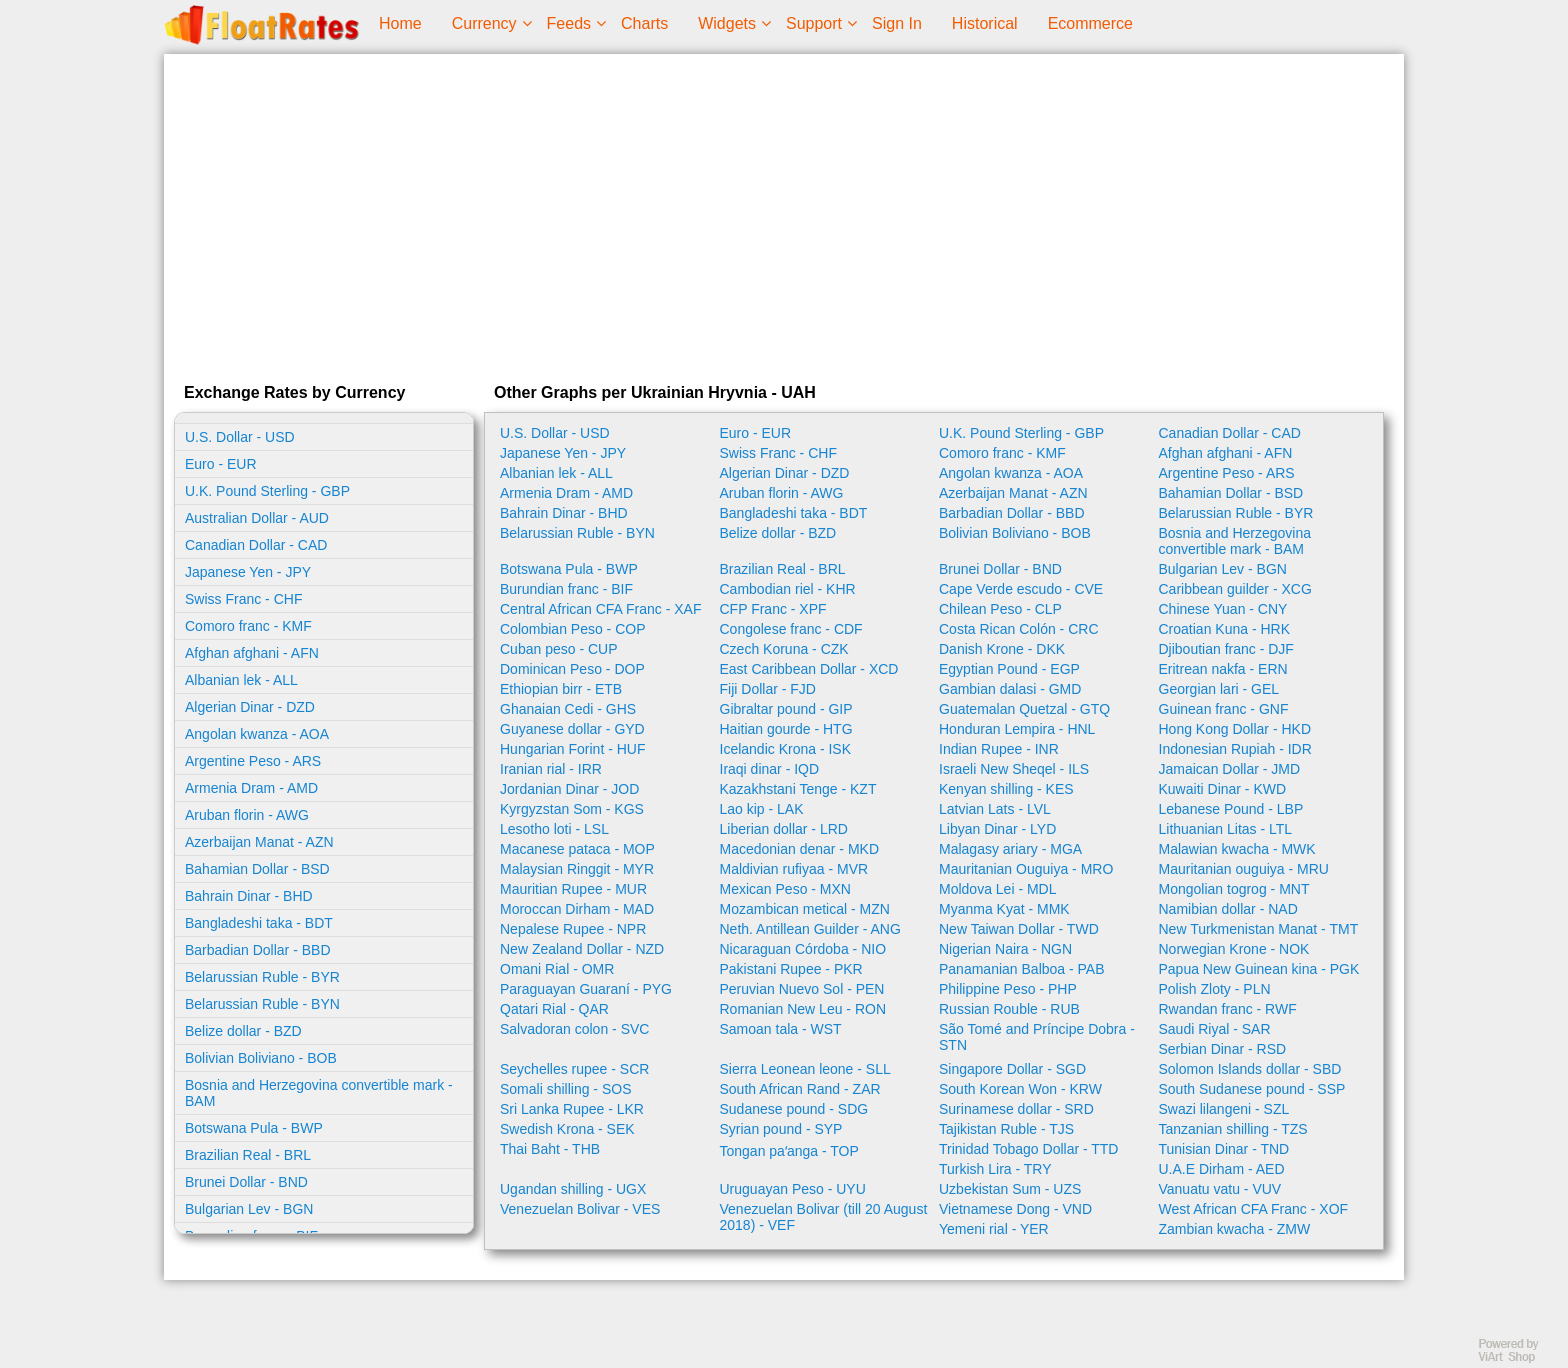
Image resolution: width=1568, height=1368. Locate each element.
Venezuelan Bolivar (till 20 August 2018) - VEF (824, 1217)
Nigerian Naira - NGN (1005, 949)
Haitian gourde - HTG (786, 729)
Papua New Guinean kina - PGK (1259, 969)
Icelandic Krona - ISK (786, 749)
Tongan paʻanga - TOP (789, 1151)
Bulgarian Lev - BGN (249, 1209)
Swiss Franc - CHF (243, 599)
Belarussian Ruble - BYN (262, 1004)
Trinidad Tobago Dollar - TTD (1028, 1149)
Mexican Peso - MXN (785, 889)
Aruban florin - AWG (247, 815)
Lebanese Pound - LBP (1231, 809)
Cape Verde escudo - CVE (1021, 589)
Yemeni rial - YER (994, 1229)
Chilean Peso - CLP (1000, 609)
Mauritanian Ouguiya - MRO (1026, 869)
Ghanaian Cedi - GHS (568, 709)
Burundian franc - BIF (566, 589)
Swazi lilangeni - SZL (1224, 1109)
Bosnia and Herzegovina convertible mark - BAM (319, 1093)
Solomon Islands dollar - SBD (1250, 1069)
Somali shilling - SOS (566, 1089)
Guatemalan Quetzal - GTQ (1024, 709)
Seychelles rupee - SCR (574, 1069)
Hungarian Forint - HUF (573, 749)
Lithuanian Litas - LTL (1226, 829)
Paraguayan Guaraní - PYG (586, 989)
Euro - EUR (221, 464)
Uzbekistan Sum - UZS (1010, 1189)
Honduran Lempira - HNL (1017, 729)
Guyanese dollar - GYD (572, 729)
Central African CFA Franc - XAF (601, 609)
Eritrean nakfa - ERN (1223, 669)
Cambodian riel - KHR (788, 589)
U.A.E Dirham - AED (1222, 1169)
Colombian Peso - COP (573, 629)
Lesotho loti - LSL (554, 829)
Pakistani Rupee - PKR (791, 969)
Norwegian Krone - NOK (1234, 949)
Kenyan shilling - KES (1006, 789)
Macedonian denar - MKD (800, 849)
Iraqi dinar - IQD (770, 769)
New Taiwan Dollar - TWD (1019, 929)
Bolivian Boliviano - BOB (261, 1058)
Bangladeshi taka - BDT (259, 923)
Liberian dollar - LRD (784, 829)
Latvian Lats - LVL (995, 809)
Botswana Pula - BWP (254, 1128)
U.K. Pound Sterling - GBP (267, 491)
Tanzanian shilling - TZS (1233, 1129)
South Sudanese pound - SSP (1252, 1089)
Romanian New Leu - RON (803, 1009)
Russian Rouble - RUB (1009, 1009)
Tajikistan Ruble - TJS (1006, 1129)
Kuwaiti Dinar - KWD (1223, 789)
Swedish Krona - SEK (567, 1129)
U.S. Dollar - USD (240, 437)
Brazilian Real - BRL (248, 1155)
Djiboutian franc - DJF (1226, 649)
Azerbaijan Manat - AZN (259, 842)
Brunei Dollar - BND (246, 1182)
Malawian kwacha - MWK (1237, 849)
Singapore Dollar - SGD (1012, 1069)
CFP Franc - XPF (773, 609)
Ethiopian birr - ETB (561, 689)
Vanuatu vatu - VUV (1220, 1189)
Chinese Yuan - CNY (1223, 609)
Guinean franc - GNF (1224, 709)
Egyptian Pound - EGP (1009, 669)
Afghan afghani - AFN (252, 653)
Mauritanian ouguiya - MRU (1244, 869)
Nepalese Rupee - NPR (573, 929)
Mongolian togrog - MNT (1234, 889)
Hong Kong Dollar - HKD (1235, 729)
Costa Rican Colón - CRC (1019, 629)
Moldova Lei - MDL (998, 889)
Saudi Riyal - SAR (1215, 1029)
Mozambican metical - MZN (805, 909)
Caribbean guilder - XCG (1235, 589)
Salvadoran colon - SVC (574, 1029)
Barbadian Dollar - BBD (258, 950)
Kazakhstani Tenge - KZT (798, 789)
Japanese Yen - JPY (248, 572)
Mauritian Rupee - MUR (573, 889)
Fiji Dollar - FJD (768, 689)
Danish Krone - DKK (1002, 649)
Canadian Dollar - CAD (256, 545)
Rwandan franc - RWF (1228, 1009)
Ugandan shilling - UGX (573, 1189)
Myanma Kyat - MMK (1004, 909)
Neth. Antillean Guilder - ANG (810, 929)
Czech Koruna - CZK (784, 649)
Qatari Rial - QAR (554, 1009)
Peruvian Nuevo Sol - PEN (802, 989)
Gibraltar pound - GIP (786, 709)
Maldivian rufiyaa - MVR (794, 869)
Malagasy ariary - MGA (1010, 849)
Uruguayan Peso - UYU (793, 1189)
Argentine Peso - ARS (253, 761)
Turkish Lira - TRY (995, 1169)
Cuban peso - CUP (559, 649)
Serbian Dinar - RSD (1223, 1049)
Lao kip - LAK (762, 809)
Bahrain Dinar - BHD (249, 896)
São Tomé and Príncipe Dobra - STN (1037, 1037)
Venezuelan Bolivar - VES (580, 1209)
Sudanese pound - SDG (794, 1109)
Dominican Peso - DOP (572, 669)
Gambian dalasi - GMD (1010, 689)
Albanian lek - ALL (241, 680)
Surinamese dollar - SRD (1016, 1109)
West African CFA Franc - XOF (1254, 1209)
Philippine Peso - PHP (1008, 989)
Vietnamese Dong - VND (1015, 1209)
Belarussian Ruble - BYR (262, 977)
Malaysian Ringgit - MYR (577, 869)
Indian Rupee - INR (999, 749)
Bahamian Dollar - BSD (257, 869)
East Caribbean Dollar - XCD (809, 669)
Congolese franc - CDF (791, 629)
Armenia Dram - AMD (251, 788)
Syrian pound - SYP (781, 1129)
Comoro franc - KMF (248, 626)
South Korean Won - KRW (1020, 1089)
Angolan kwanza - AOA (257, 734)
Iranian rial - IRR (551, 769)
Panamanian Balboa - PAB (1022, 969)
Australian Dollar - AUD (257, 518)
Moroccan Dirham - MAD (577, 909)
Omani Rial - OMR (557, 969)
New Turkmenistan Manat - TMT (1259, 929)
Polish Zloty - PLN (1215, 989)
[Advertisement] (784, 214)
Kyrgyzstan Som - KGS (572, 809)
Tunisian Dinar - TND (1224, 1149)
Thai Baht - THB (550, 1149)
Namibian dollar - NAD (1228, 909)
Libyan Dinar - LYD (997, 829)
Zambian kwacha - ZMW (1235, 1229)
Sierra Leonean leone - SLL (805, 1069)
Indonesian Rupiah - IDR (1235, 749)
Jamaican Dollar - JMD (1230, 769)
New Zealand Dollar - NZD (582, 949)
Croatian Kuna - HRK (1225, 629)
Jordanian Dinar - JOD (569, 789)
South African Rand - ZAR (800, 1089)
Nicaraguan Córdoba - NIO (803, 949)
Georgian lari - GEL (1219, 689)
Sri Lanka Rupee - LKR (572, 1109)
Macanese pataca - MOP (577, 849)
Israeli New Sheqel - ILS (1014, 769)
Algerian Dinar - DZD (250, 707)
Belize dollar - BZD (243, 1031)
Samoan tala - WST (781, 1029)
